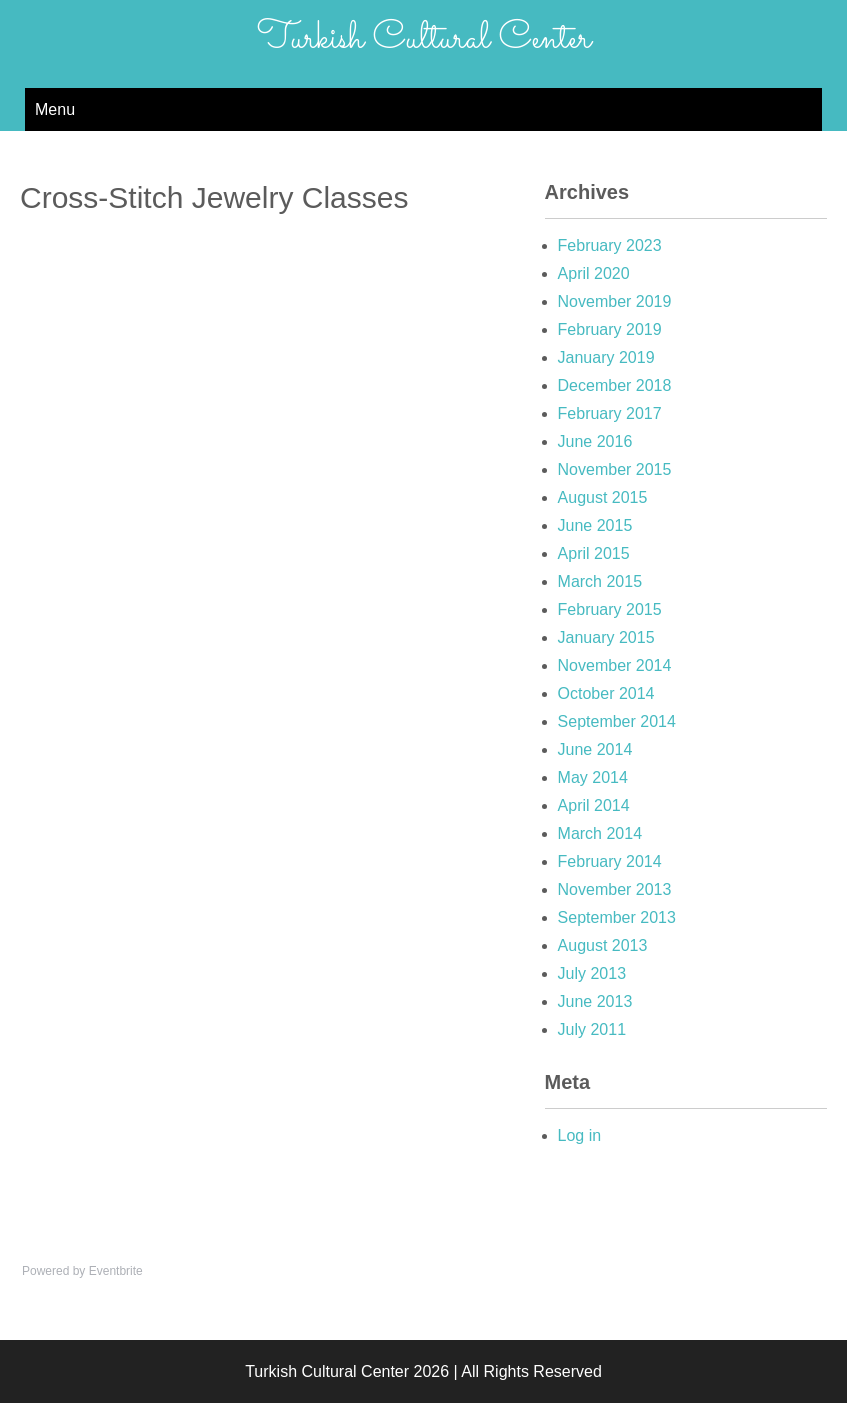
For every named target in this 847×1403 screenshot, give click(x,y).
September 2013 (617, 917)
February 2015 (610, 609)
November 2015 (615, 469)
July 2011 (592, 1029)
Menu (55, 109)
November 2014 (615, 665)
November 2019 (615, 301)
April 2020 (594, 273)
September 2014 (617, 721)
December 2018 (615, 385)
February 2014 (610, 861)
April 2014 (594, 805)
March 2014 (600, 833)
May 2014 (593, 777)
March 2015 (600, 581)
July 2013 (592, 973)
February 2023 (610, 245)
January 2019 (606, 357)
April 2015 (594, 553)
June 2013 (595, 1001)
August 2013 (603, 945)
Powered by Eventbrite (82, 1271)
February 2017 (610, 413)
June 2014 (595, 749)
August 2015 (603, 497)
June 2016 (595, 441)
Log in (580, 1135)
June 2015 (595, 525)
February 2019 (610, 329)
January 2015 (606, 637)
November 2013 (615, 889)
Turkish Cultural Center (424, 39)
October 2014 (606, 693)
